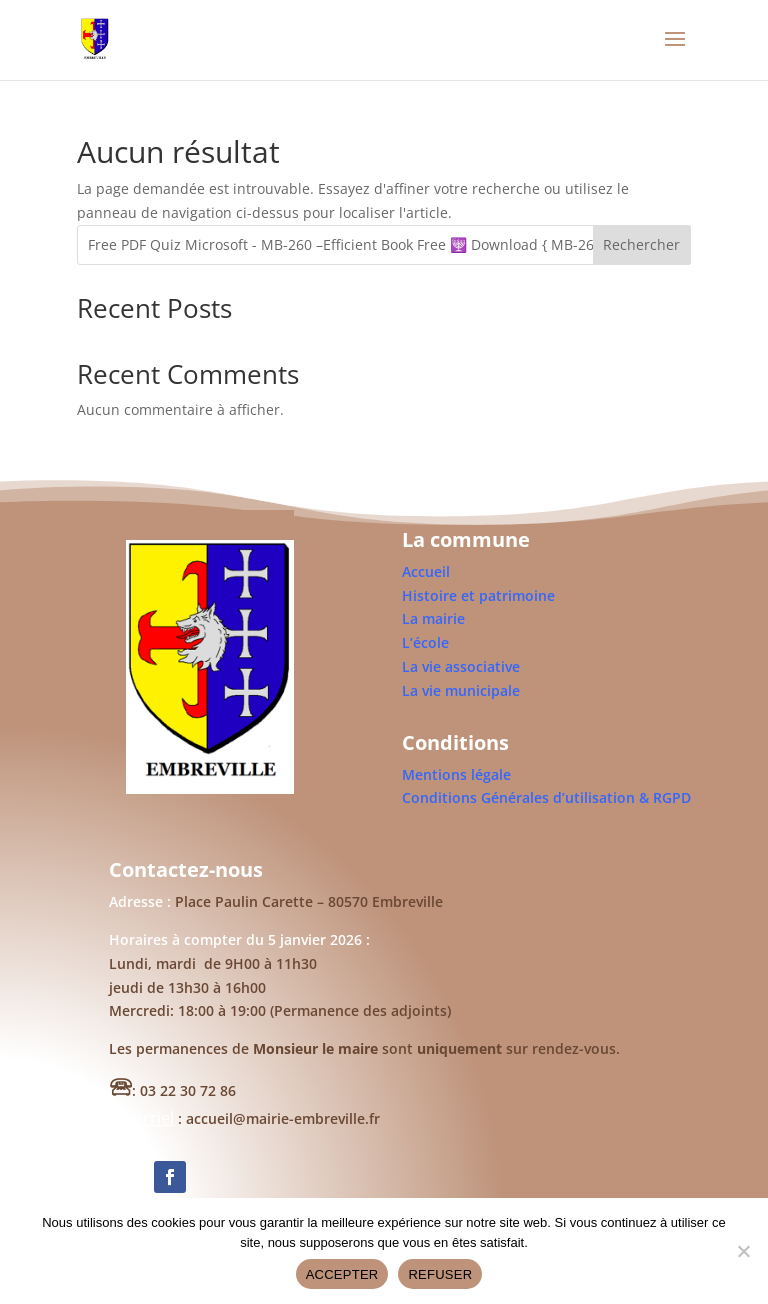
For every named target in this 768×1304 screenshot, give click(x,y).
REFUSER (440, 1274)
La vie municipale (461, 690)
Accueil (426, 571)
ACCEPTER (342, 1274)
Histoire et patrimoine (478, 595)
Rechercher (641, 244)
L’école (425, 642)
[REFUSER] (743, 1251)
